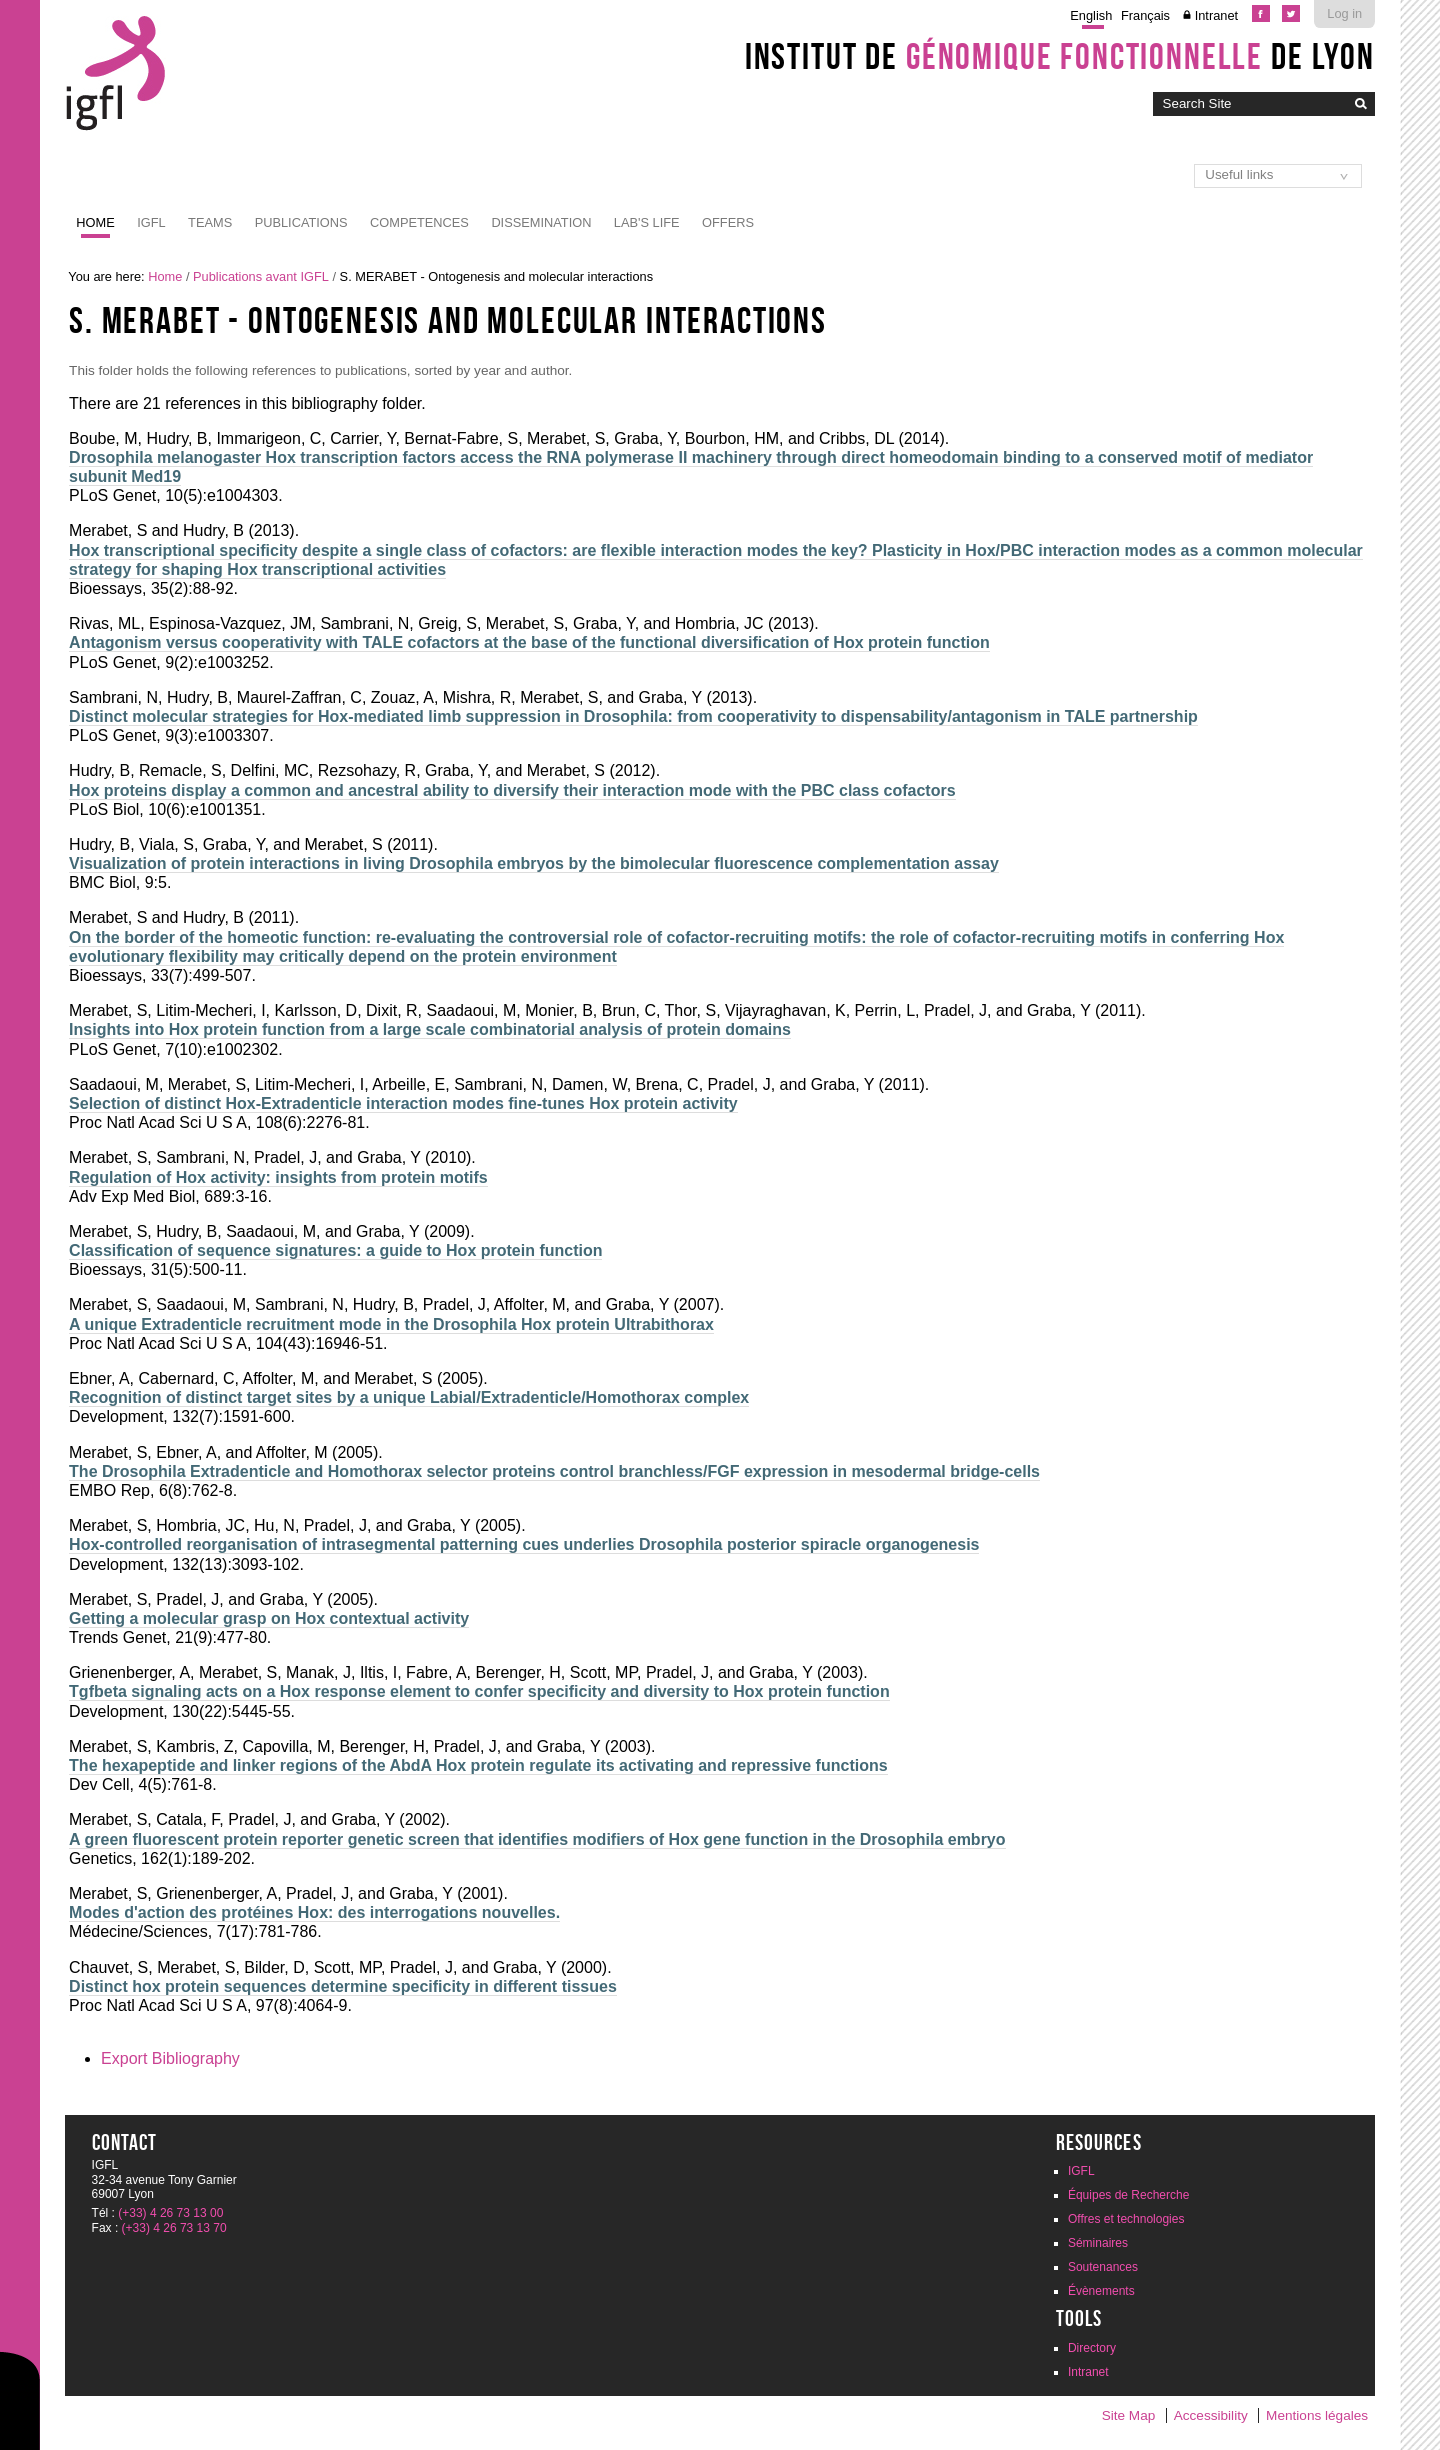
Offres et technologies (1126, 2219)
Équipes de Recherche (1128, 2195)
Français (1145, 15)
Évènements (1101, 2291)
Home (95, 222)
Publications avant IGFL (261, 276)
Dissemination (541, 222)
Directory (1092, 2348)
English (1091, 15)
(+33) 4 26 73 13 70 (174, 2228)
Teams (210, 222)
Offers (728, 222)
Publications (301, 222)
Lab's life (647, 222)
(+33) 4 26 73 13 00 (170, 2213)
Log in (1344, 13)
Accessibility (1211, 2415)
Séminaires (1098, 2243)
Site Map (1129, 2415)
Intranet (1216, 15)
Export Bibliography (170, 2058)
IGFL (151, 222)
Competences (419, 222)
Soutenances (1103, 2267)
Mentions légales (1317, 2415)
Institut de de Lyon (1060, 56)
